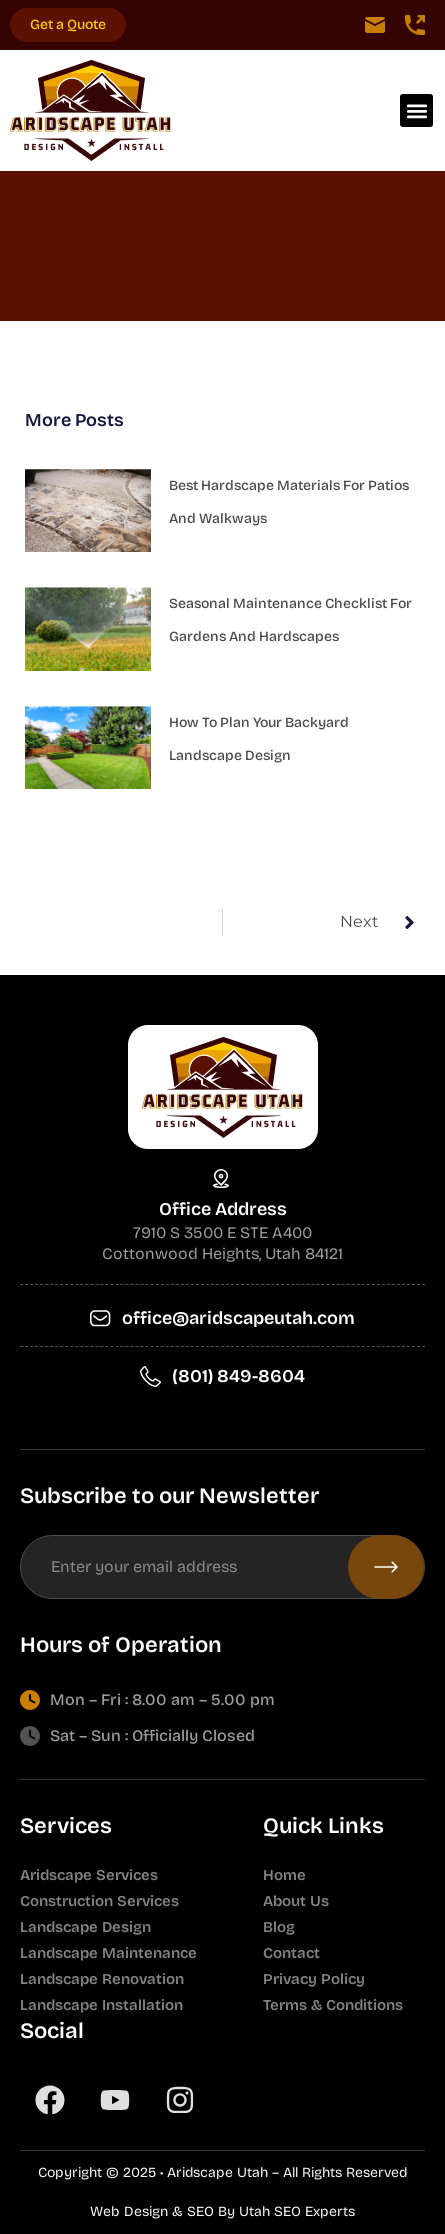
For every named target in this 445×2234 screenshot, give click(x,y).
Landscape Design (85, 1927)
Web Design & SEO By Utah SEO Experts (222, 2211)
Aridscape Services (89, 1875)
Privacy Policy (314, 1979)
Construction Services (99, 1901)
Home (284, 1875)
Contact (291, 1953)
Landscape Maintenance (108, 1953)
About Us (296, 1901)
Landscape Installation (101, 2005)
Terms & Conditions (333, 2005)
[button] (416, 110)
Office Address (223, 1209)
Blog (279, 1927)
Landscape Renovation (102, 1979)
